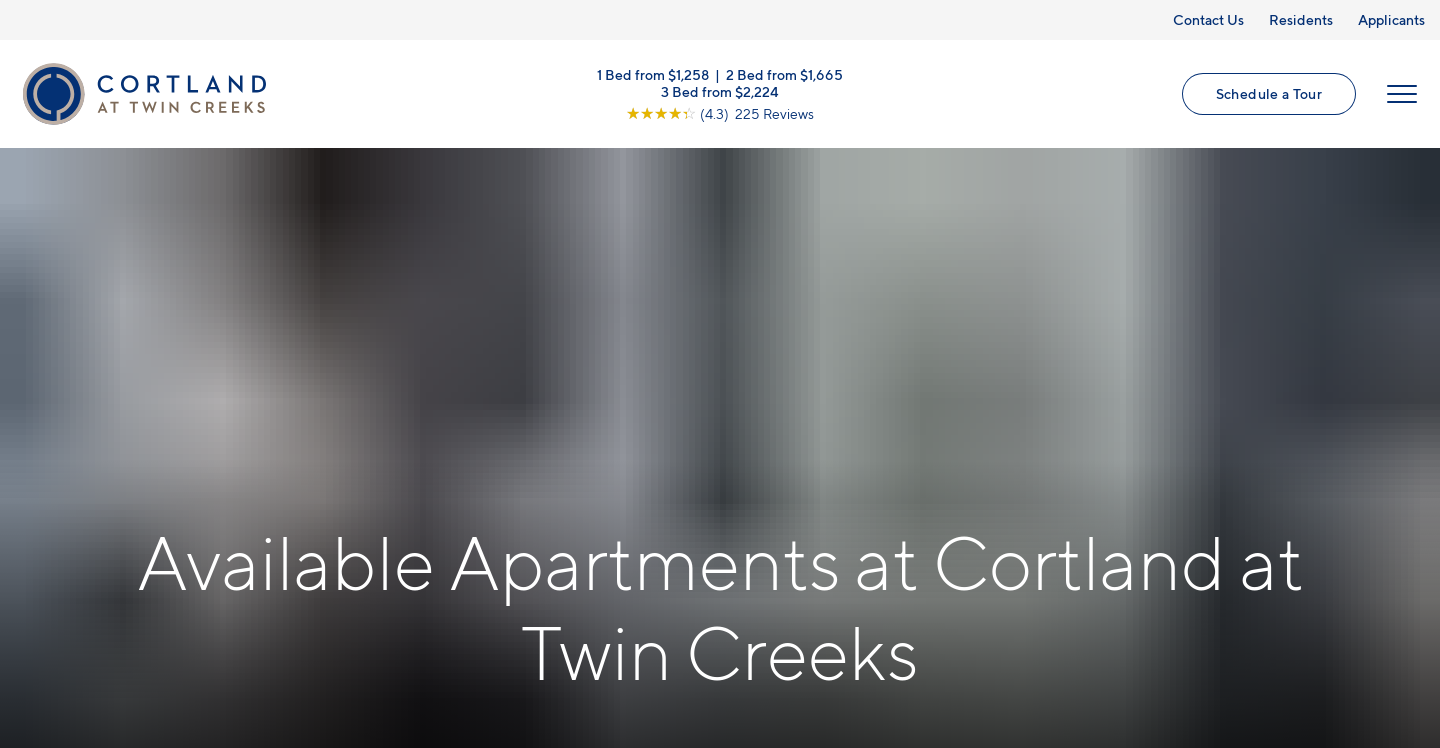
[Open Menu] (1402, 94)
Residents (1301, 19)
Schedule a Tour (1269, 93)
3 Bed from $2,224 (720, 91)
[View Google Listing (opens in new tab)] (720, 113)
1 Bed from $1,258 (653, 74)
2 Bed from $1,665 (784, 74)
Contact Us (1208, 19)
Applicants (1391, 19)
